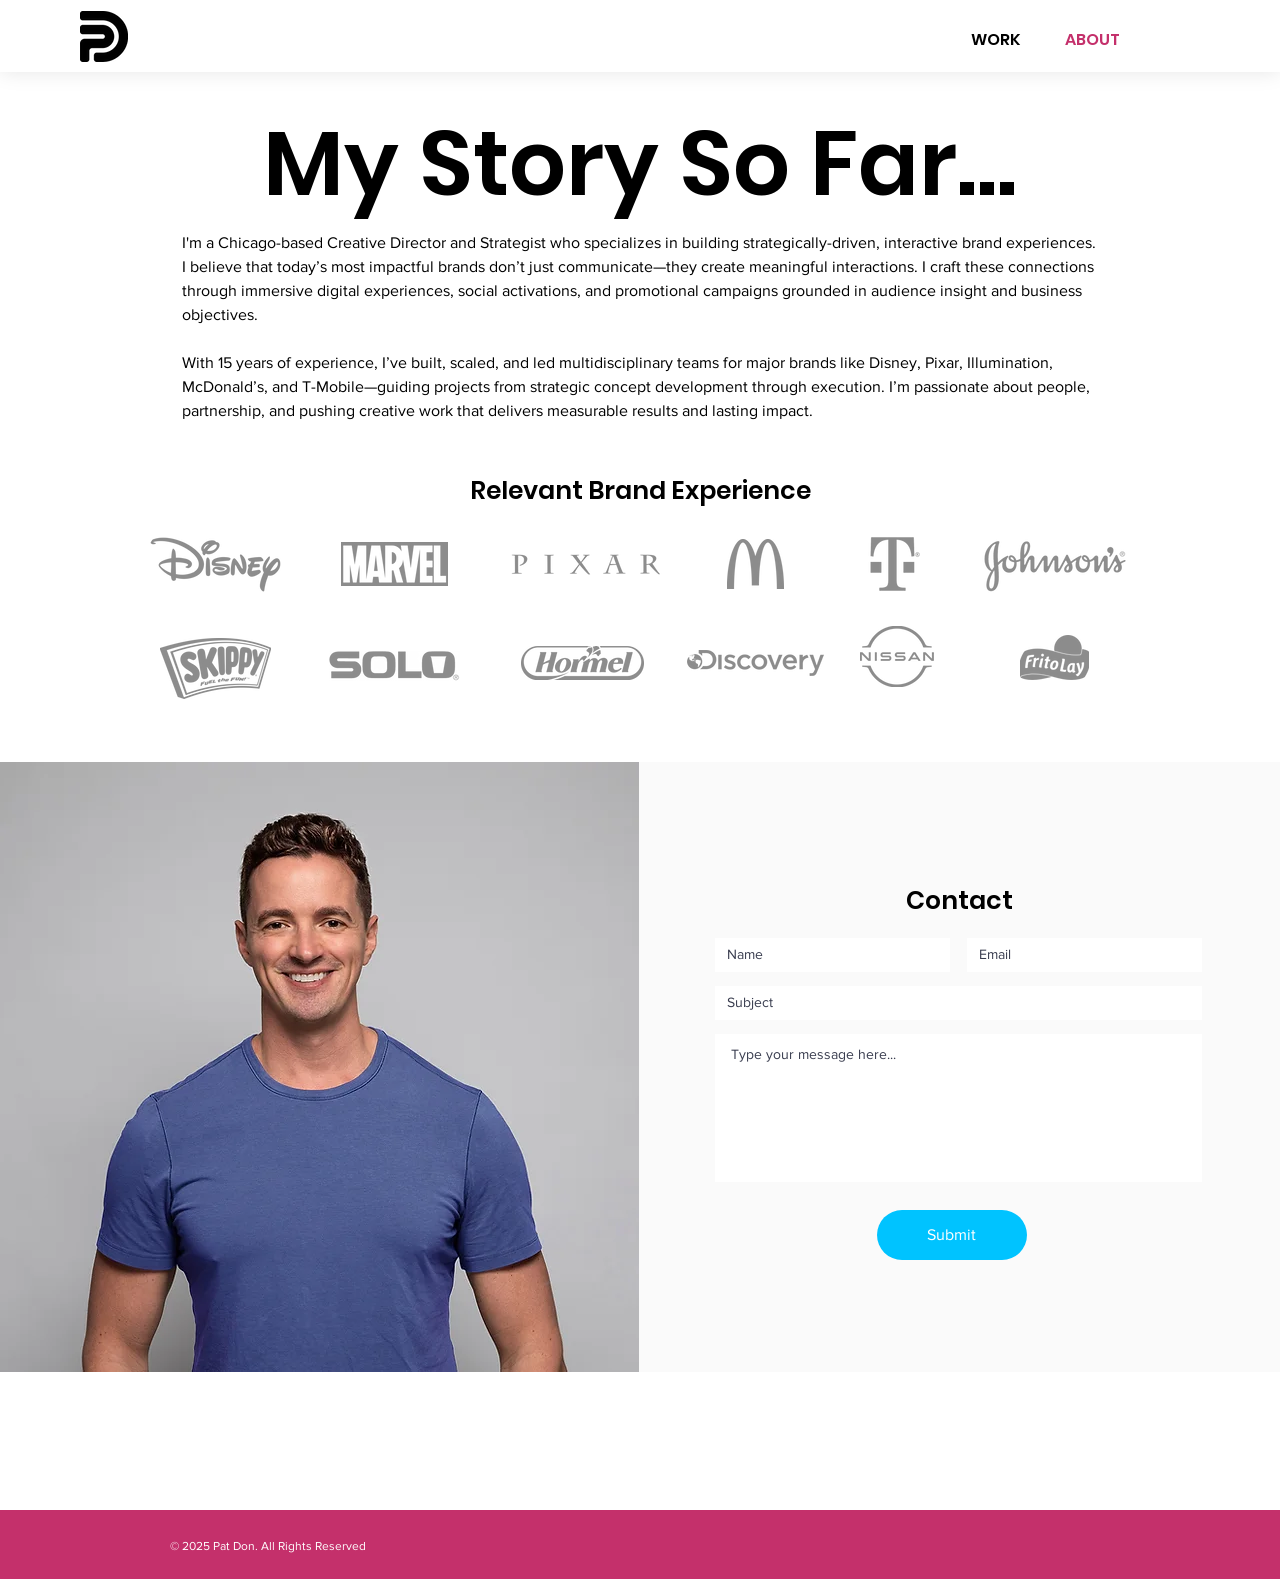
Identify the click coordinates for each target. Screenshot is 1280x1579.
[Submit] (952, 1235)
